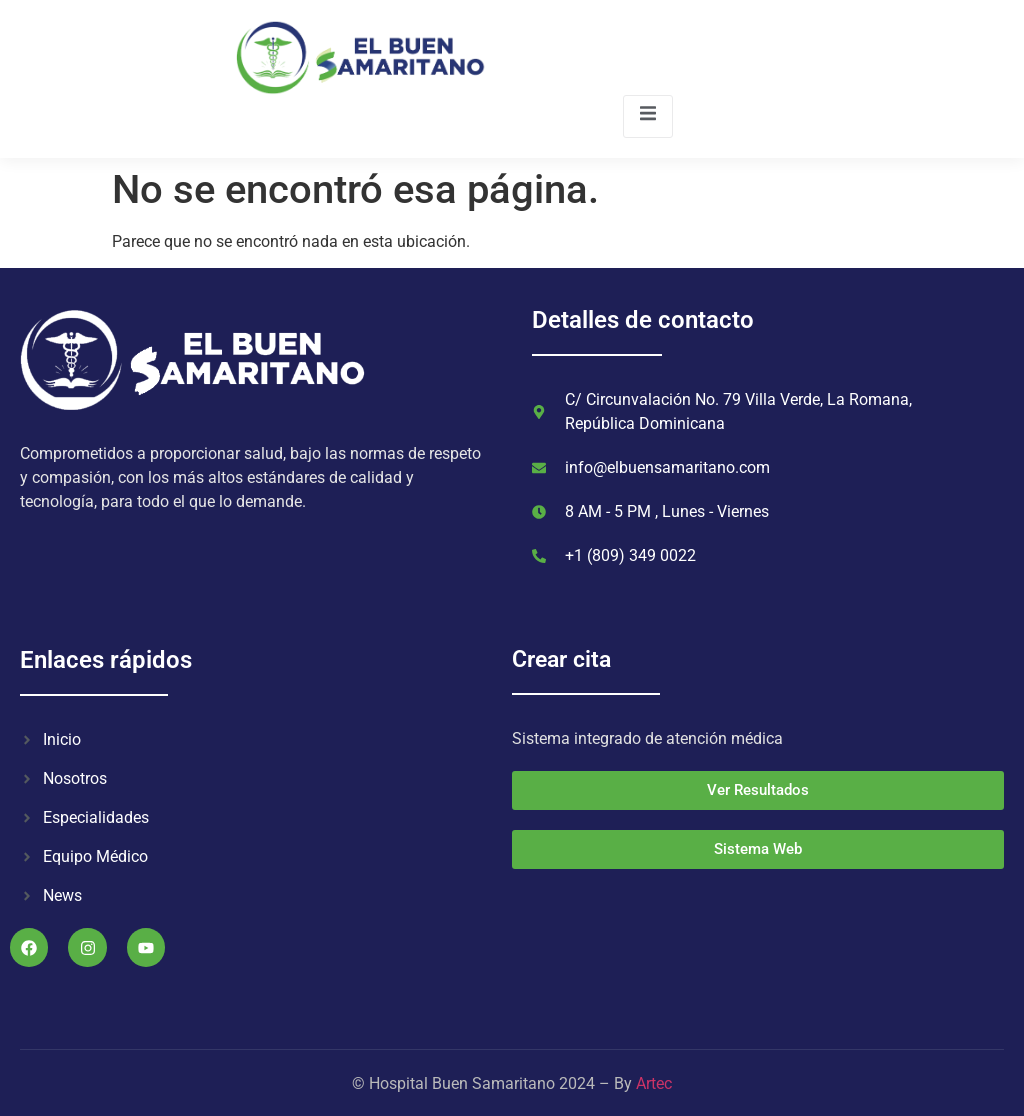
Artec (654, 1083)
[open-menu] (648, 116)
